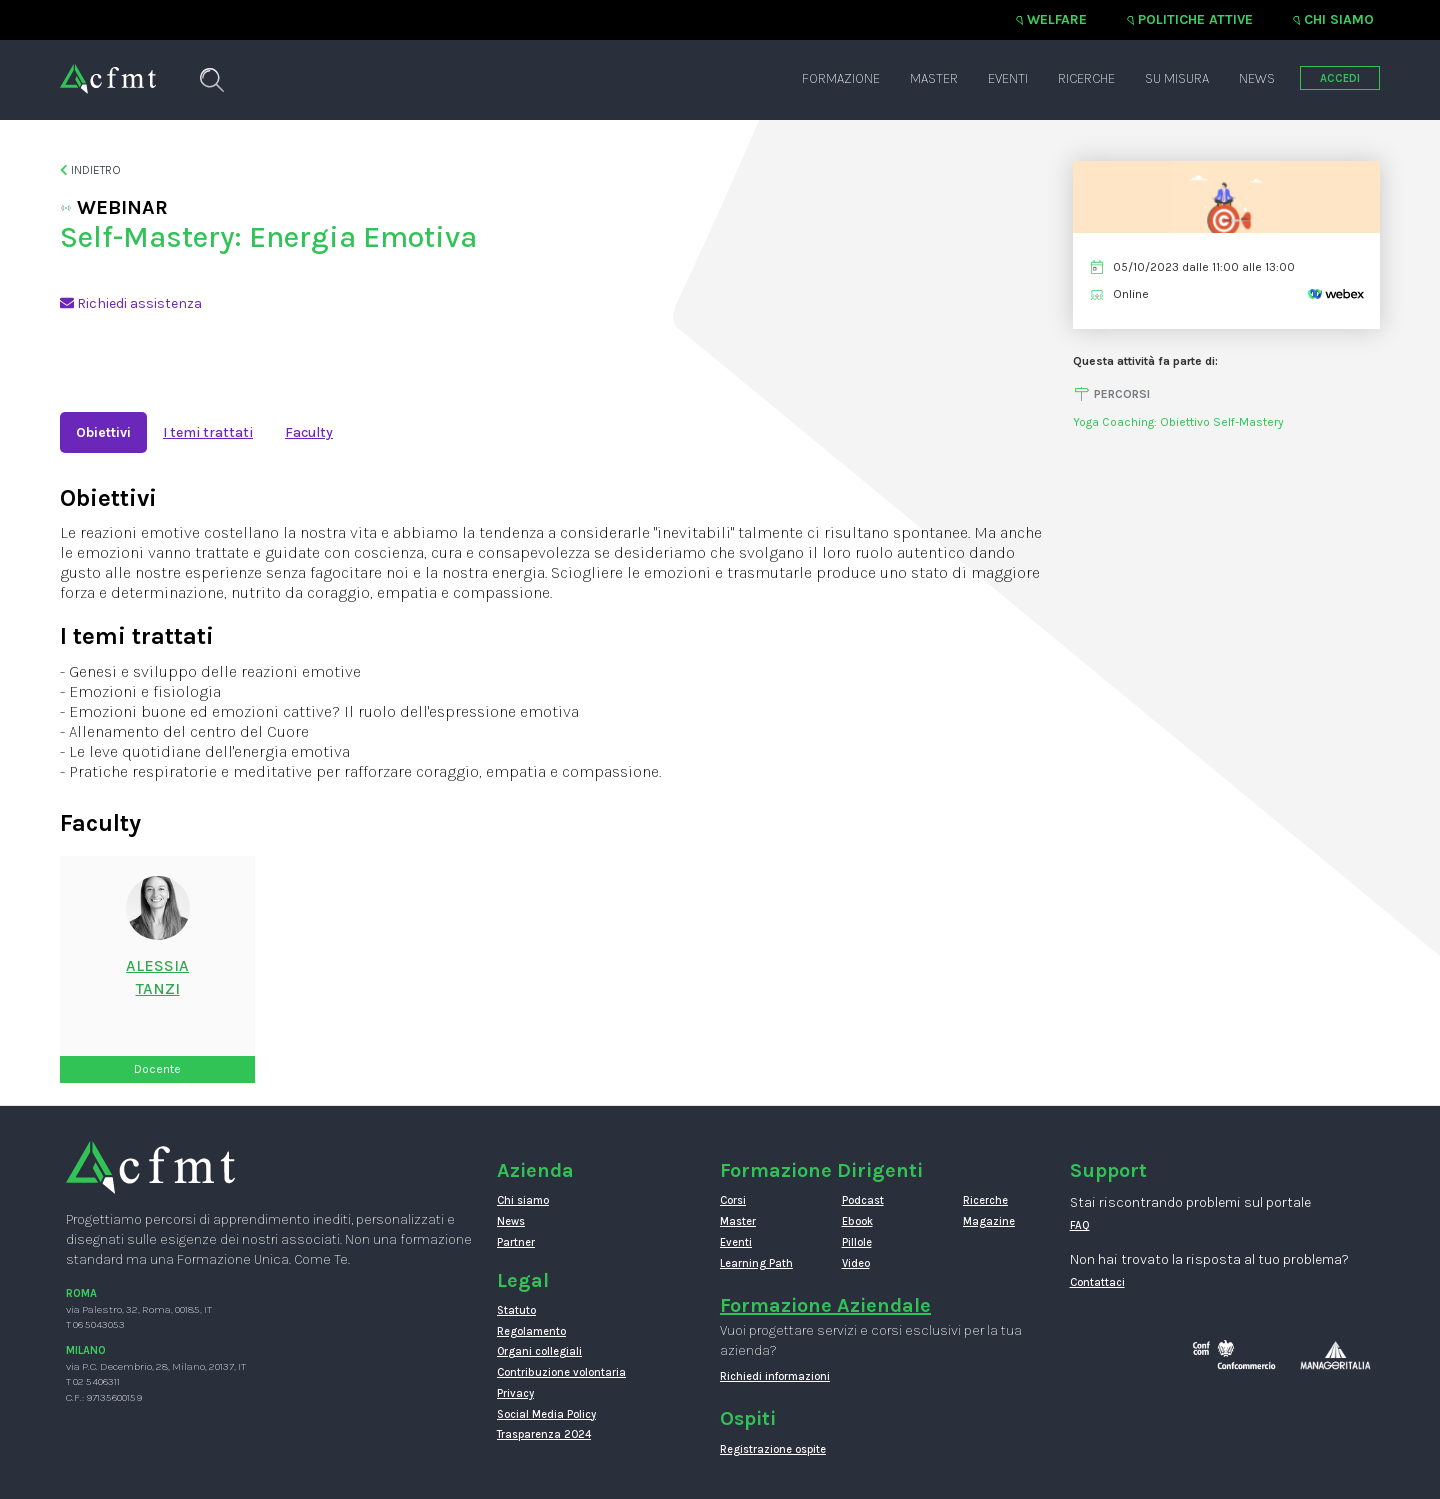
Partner (516, 1242)
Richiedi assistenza (131, 303)
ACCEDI (1340, 78)
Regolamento (531, 1331)
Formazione (841, 78)
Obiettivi (103, 432)
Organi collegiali (539, 1351)
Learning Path (756, 1263)
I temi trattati (208, 432)
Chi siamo (1339, 19)
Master (934, 78)
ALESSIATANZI (157, 977)
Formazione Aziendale (825, 1305)
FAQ (1080, 1225)
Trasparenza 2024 (544, 1434)
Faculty (309, 432)
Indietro (90, 170)
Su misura (1177, 78)
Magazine (989, 1221)
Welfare (1057, 19)
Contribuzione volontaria (561, 1372)
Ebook (857, 1221)
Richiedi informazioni (775, 1376)
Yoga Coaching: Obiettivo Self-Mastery (1178, 422)
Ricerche (1086, 78)
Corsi (733, 1200)
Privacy (515, 1393)
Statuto (516, 1310)
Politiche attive (1195, 19)
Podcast (863, 1200)
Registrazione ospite (773, 1449)
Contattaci (1097, 1282)
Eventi (1008, 78)
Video (856, 1263)
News (1257, 78)
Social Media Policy (546, 1414)
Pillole (857, 1242)
